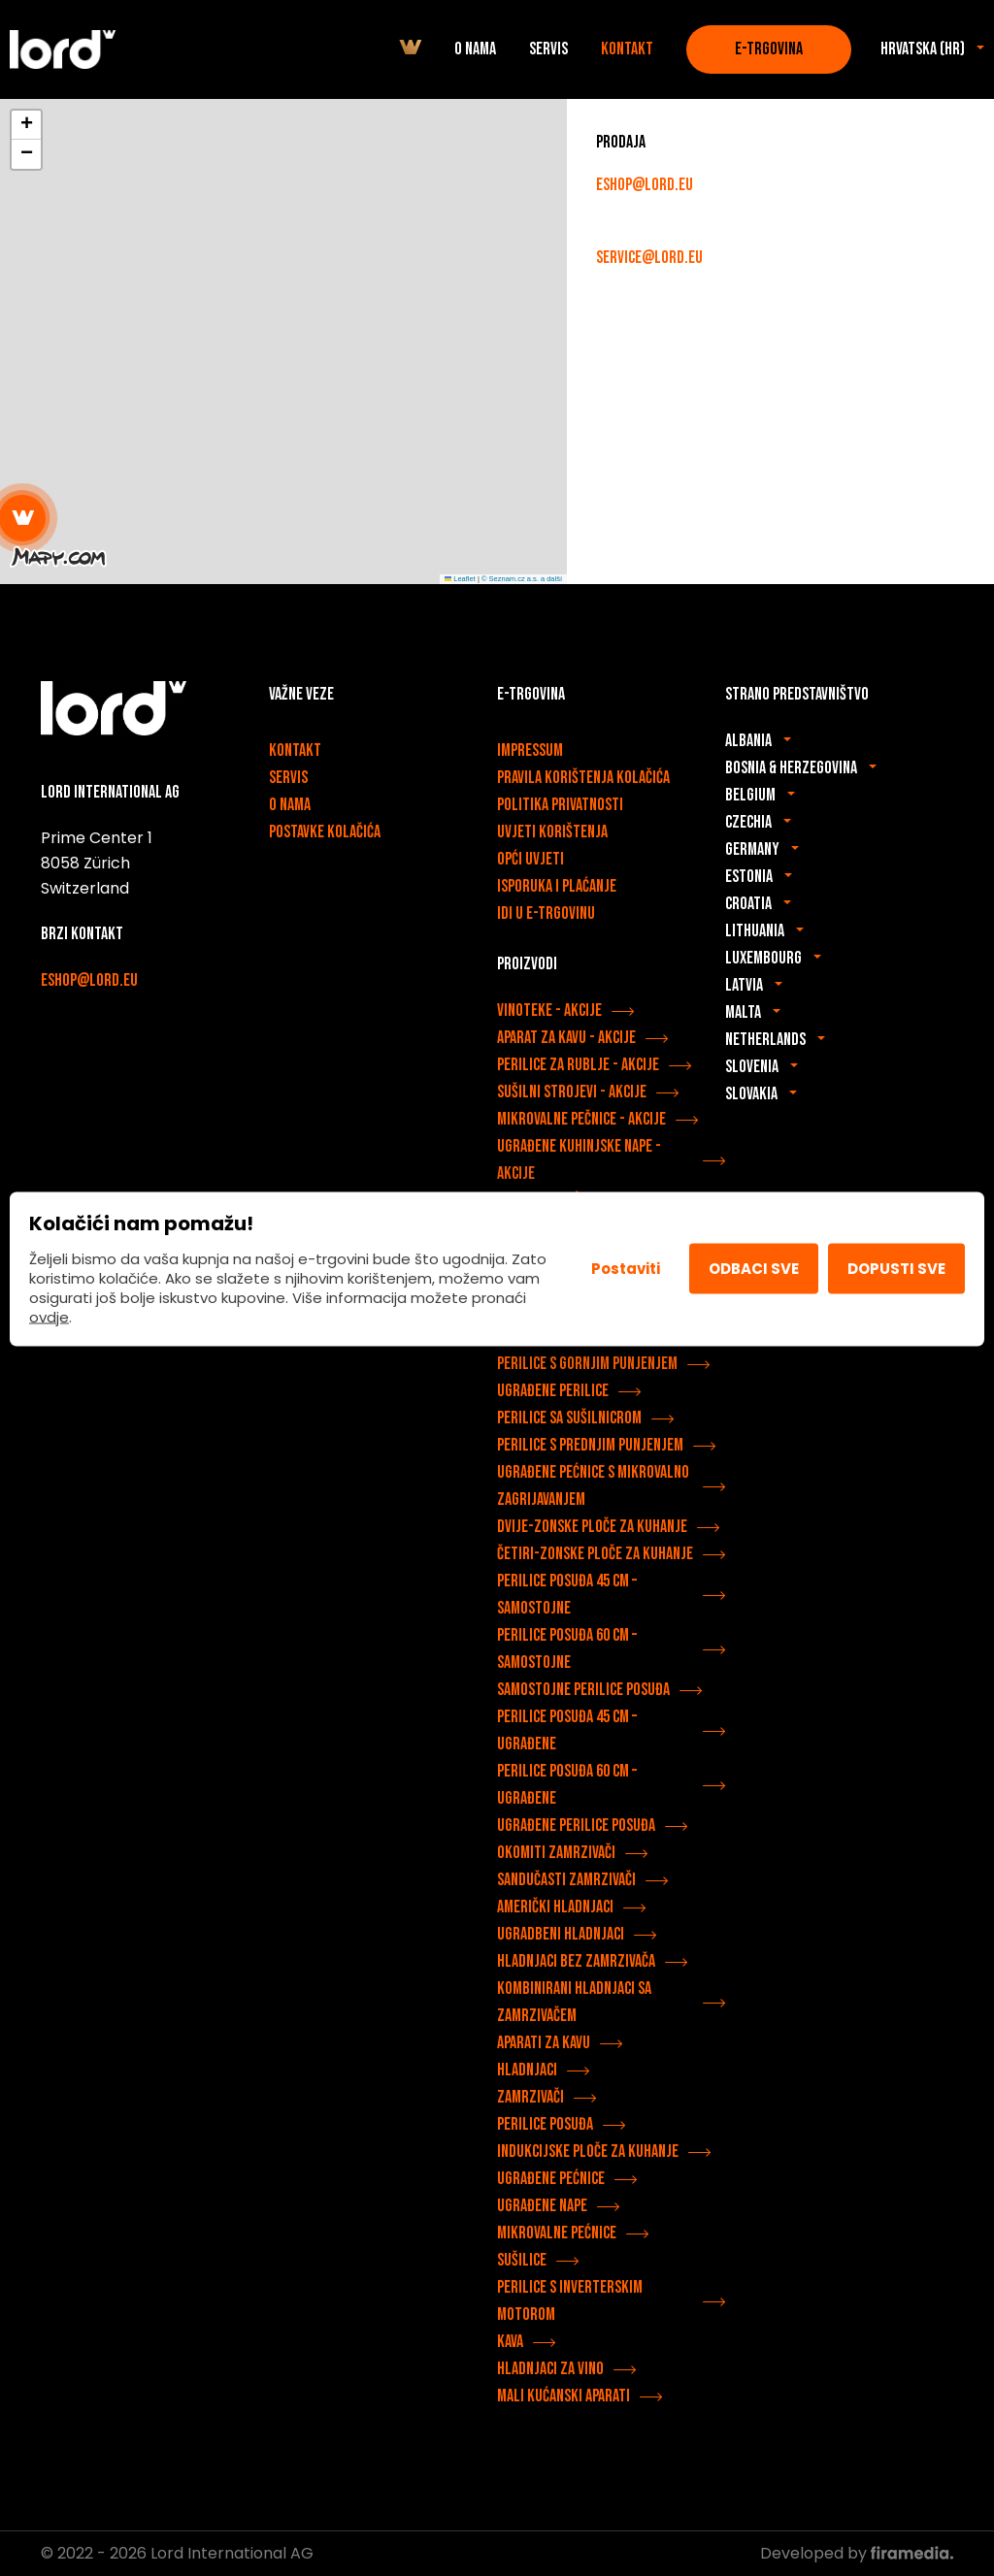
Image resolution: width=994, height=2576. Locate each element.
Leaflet (460, 578)
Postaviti (625, 1268)
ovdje (49, 1316)
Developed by (856, 2553)
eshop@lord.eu (644, 185)
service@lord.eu (649, 257)
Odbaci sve (754, 1268)
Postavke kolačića (325, 832)
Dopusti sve (896, 1268)
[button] (23, 518)
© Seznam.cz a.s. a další (521, 578)
